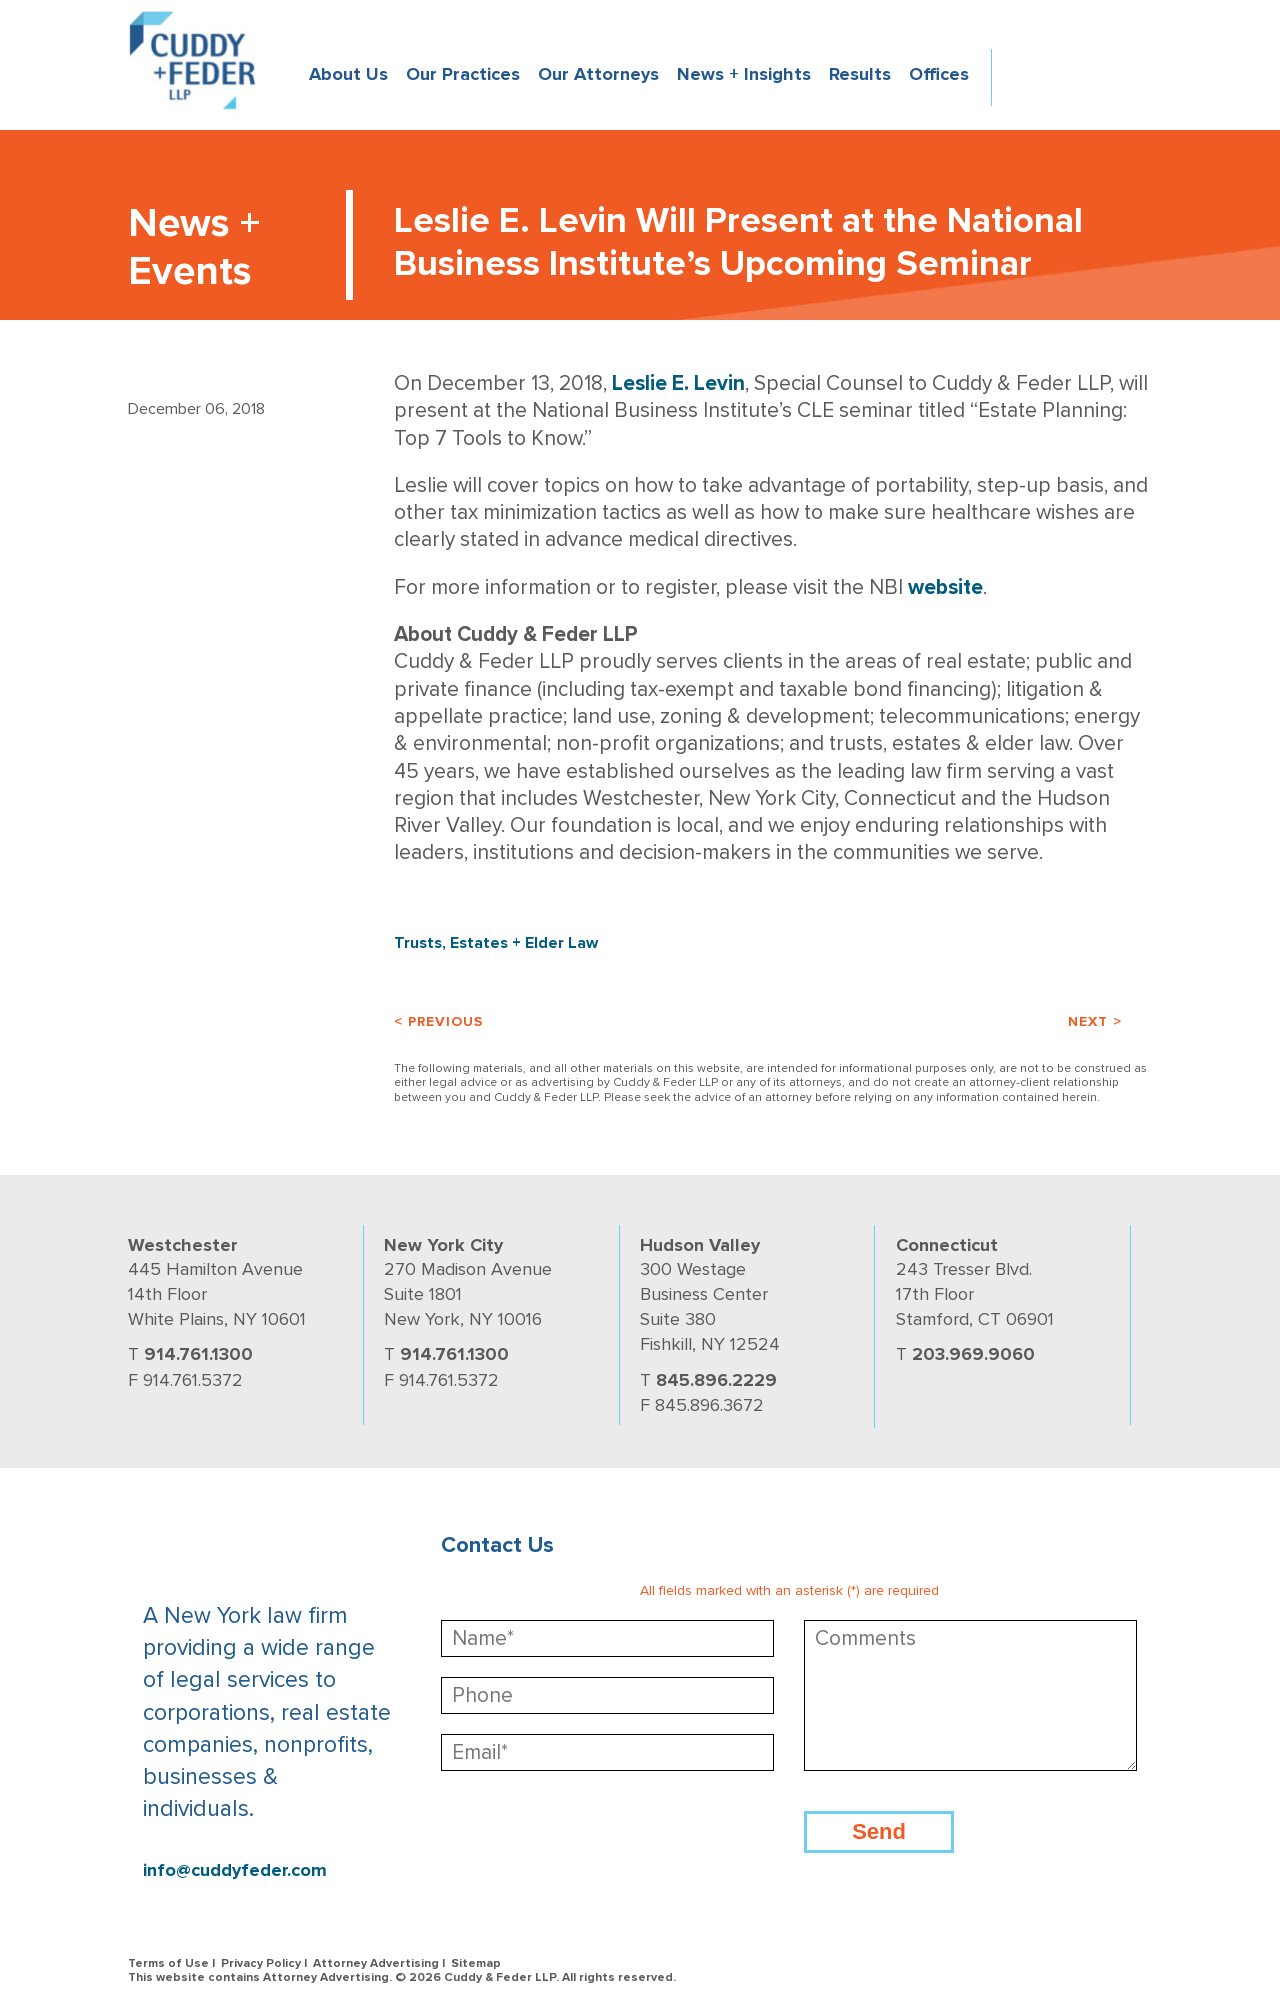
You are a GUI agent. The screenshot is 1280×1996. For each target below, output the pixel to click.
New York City (443, 1245)
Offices (939, 74)
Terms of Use (168, 1963)
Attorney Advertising (376, 1963)
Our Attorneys (598, 74)
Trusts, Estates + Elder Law (496, 943)
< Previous (438, 1021)
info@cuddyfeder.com (235, 1870)
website (945, 587)
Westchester (183, 1245)
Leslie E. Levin (678, 383)
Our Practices (463, 74)
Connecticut (947, 1245)
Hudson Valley (700, 1245)
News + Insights (744, 74)
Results (860, 74)
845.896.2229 (716, 1380)
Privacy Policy (261, 1963)
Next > (1095, 1021)
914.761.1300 (198, 1354)
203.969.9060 (973, 1354)
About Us (348, 74)
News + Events (194, 247)
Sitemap (476, 1963)
